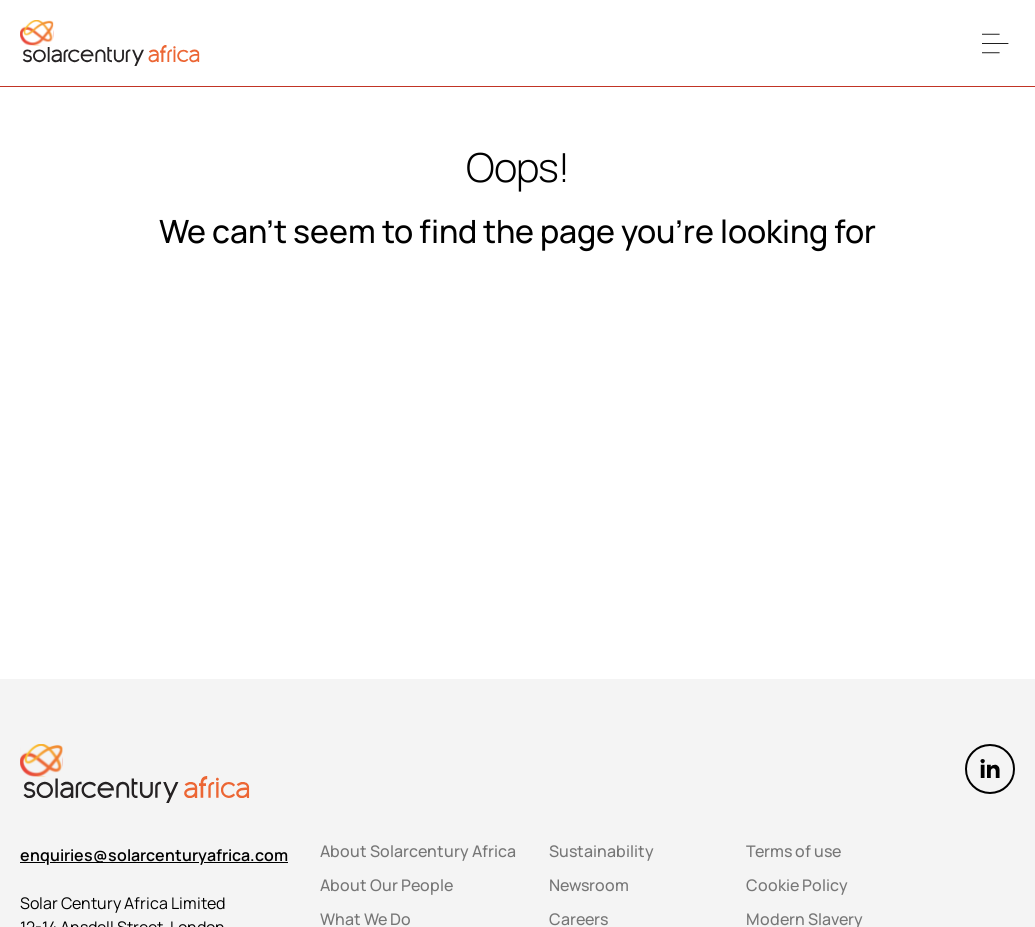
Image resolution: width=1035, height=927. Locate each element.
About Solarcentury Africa (418, 851)
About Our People (386, 885)
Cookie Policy (797, 885)
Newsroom (589, 885)
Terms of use (793, 851)
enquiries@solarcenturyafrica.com (154, 855)
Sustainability (601, 851)
